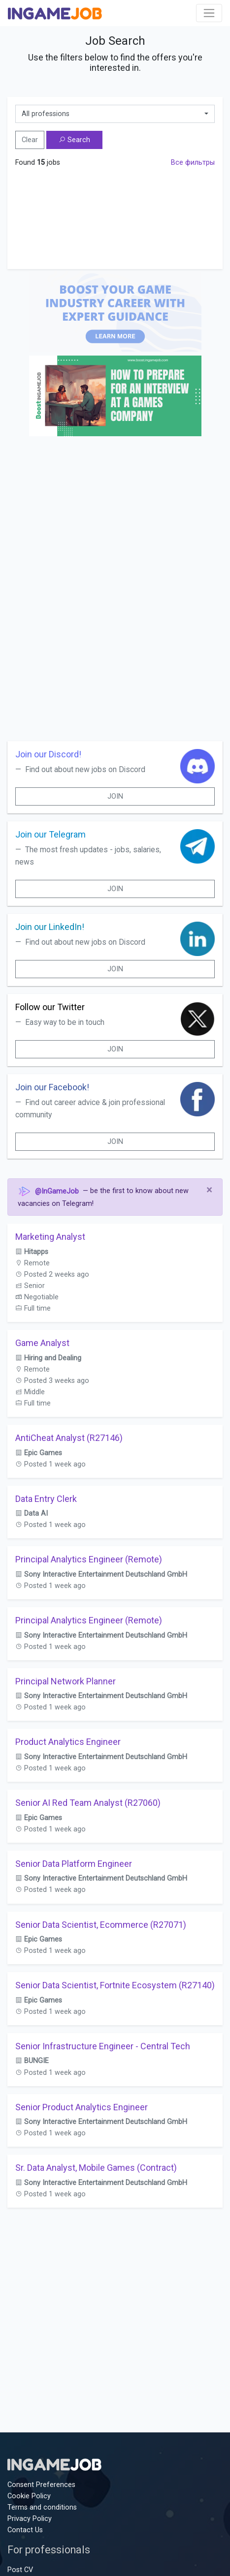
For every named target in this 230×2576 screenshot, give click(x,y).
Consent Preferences (41, 2485)
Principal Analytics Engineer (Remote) (88, 1559)
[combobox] (115, 114)
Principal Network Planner (65, 1681)
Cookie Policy (29, 2496)
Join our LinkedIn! (49, 927)
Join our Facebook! (52, 1087)
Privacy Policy (29, 2519)
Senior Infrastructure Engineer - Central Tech (102, 2046)
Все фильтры (193, 162)
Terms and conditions (42, 2507)
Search (74, 140)
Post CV (20, 2570)
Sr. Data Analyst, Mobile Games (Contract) (96, 2167)
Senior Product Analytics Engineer (81, 2107)
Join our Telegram (50, 834)
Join (115, 796)
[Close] (209, 1190)
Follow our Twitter (50, 1007)
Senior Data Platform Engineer (73, 1863)
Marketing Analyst (50, 1236)
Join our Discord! (48, 754)
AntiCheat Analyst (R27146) (69, 1438)
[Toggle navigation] (209, 13)
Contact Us (25, 2530)
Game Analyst (42, 1343)
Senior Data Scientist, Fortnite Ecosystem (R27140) (115, 1985)
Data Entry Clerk (46, 1499)
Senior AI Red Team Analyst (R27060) (88, 1802)
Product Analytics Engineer (68, 1742)
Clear (30, 140)
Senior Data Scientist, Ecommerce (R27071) (100, 1924)
